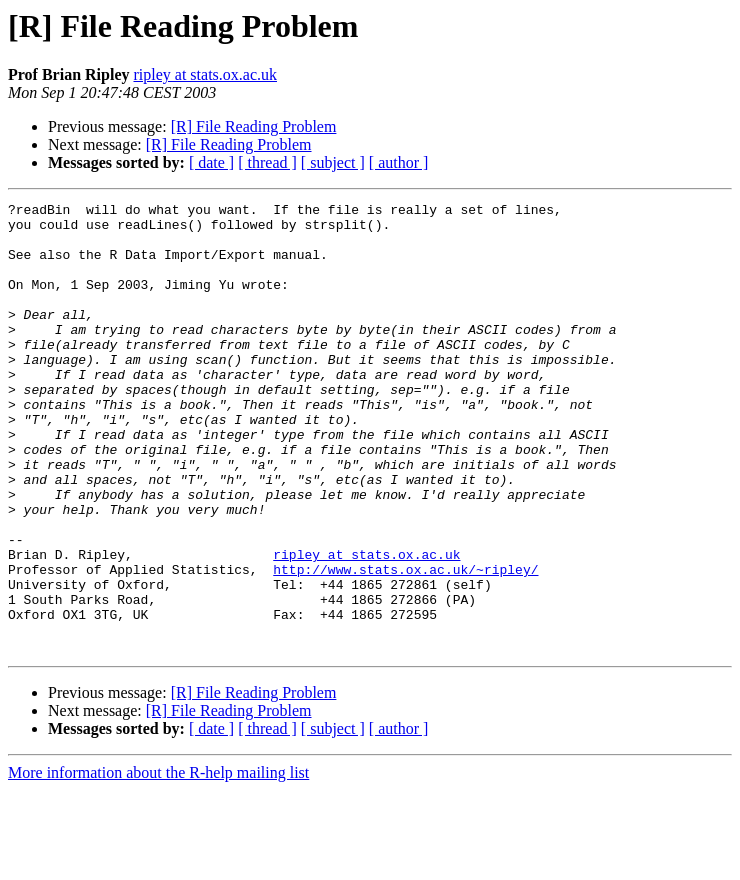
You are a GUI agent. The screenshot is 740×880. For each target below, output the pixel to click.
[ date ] (211, 162)
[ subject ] (333, 162)
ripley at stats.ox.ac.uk (205, 74)
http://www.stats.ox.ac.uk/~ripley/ (405, 644)
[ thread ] (267, 162)
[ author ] (399, 162)
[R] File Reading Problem (254, 126)
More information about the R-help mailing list (158, 862)
